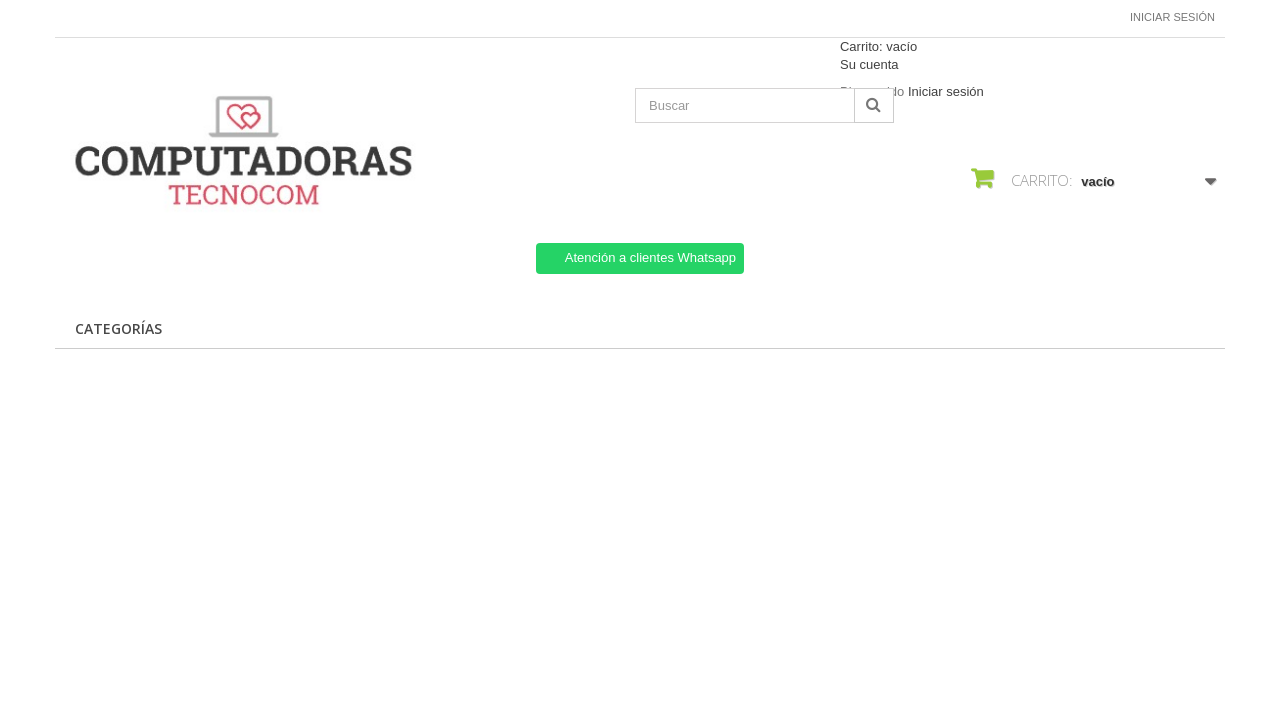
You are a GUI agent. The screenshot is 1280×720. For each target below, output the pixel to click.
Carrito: (878, 46)
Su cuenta (869, 64)
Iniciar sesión (1172, 17)
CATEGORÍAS (118, 328)
